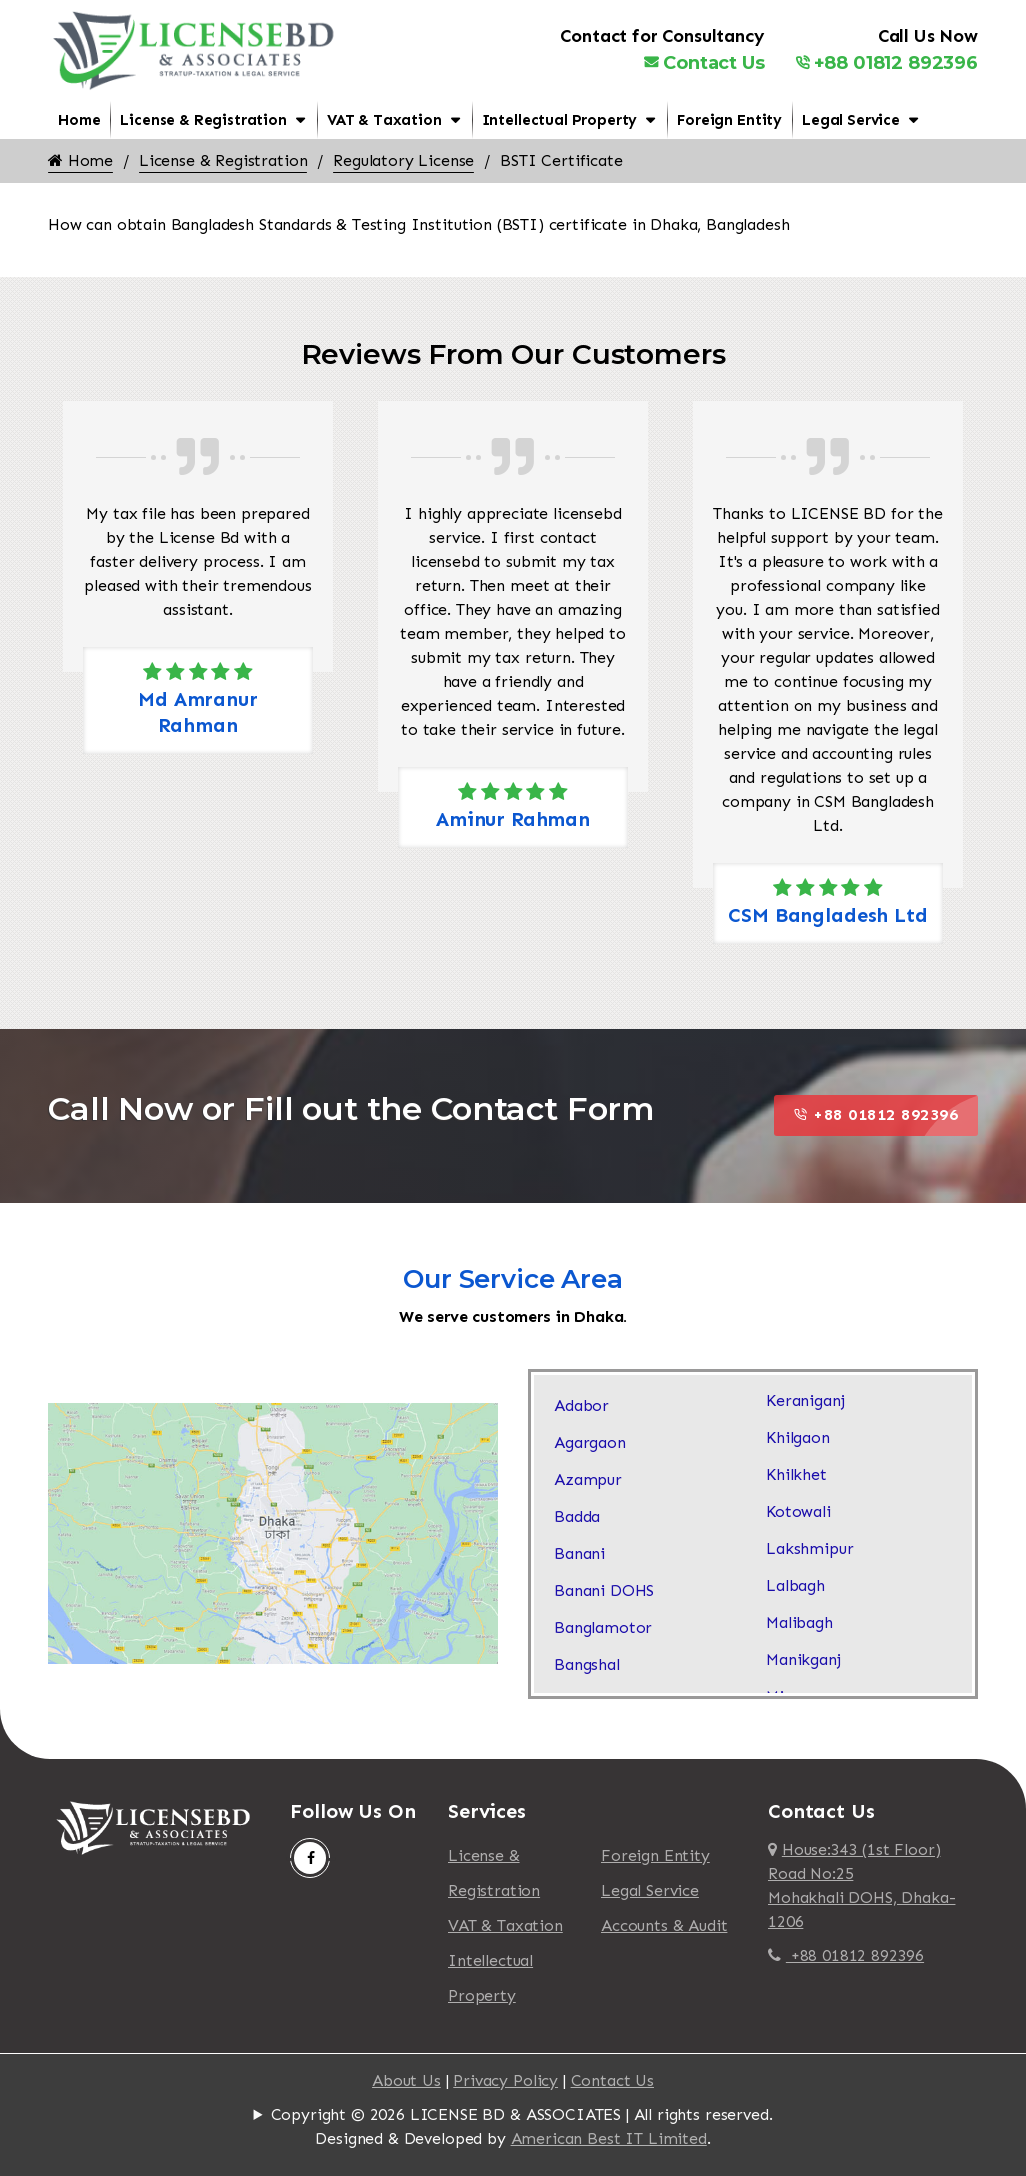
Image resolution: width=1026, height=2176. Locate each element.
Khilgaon (798, 1437)
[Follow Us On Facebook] (310, 1858)
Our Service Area (512, 1279)
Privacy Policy (505, 2080)
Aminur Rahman (513, 819)
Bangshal (587, 1664)
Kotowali (798, 1511)
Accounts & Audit (664, 1925)
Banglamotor (603, 1627)
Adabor (581, 1405)
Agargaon (590, 1442)
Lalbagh (795, 1585)
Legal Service (851, 120)
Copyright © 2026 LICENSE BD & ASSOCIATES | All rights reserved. (522, 2114)
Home (79, 120)
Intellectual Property (560, 120)
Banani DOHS (604, 1590)
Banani (579, 1553)
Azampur (588, 1479)
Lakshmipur (809, 1548)
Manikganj (803, 1659)
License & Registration (203, 120)
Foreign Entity (729, 120)
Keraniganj (805, 1400)
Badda (577, 1516)
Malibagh (799, 1622)
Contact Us (704, 63)
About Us (406, 2080)
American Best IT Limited (609, 2138)
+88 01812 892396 (886, 63)
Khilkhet (796, 1474)
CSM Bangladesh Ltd (827, 915)
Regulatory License (403, 160)
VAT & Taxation (384, 120)
